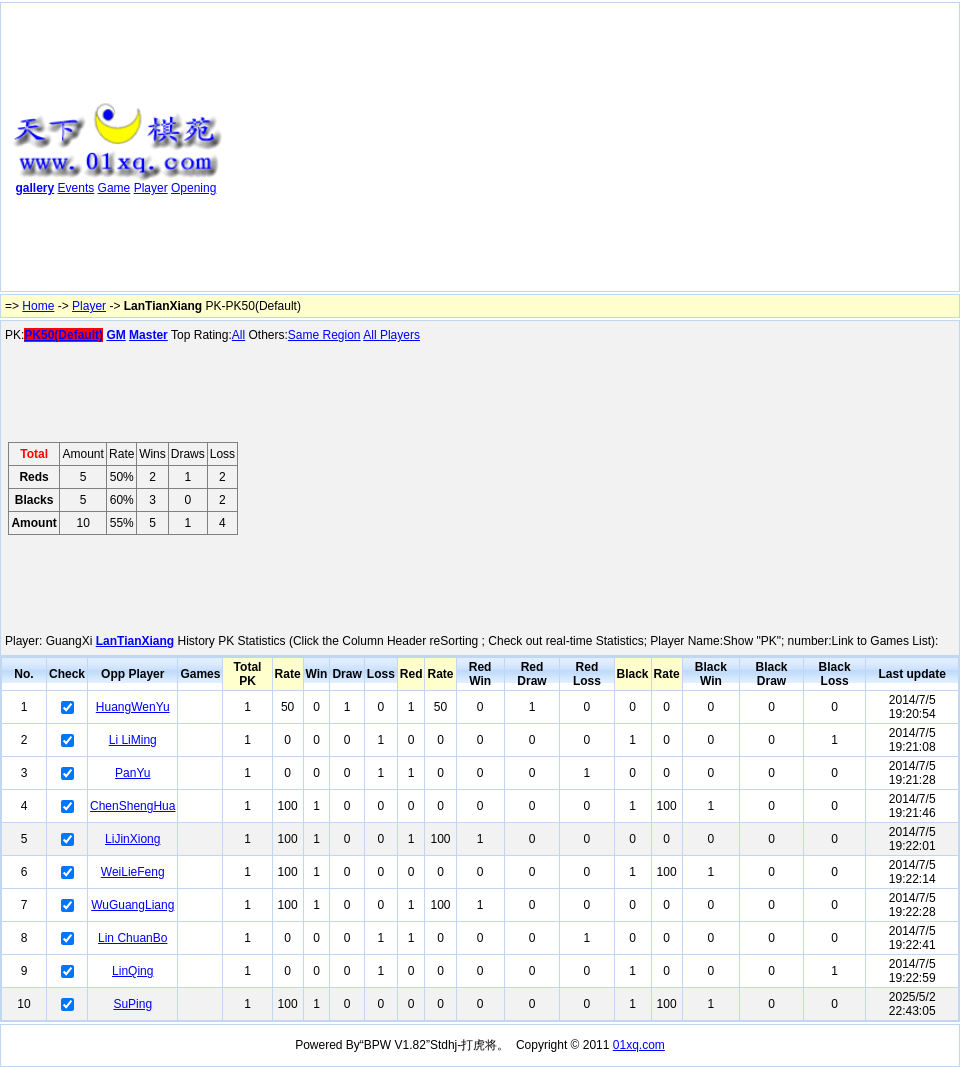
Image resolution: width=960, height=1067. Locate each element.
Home (38, 306)
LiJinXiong (132, 839)
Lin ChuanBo (132, 938)
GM (115, 335)
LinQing (132, 971)
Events (76, 188)
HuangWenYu (133, 707)
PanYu (132, 773)
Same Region (324, 335)
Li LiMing (133, 740)
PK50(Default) (63, 335)
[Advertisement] (500, 151)
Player (151, 188)
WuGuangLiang (132, 905)
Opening (193, 188)
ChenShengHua (132, 806)
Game (114, 188)
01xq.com (639, 1045)
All (238, 335)
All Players (391, 335)
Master (148, 335)
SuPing (132, 1004)
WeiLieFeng (133, 872)
